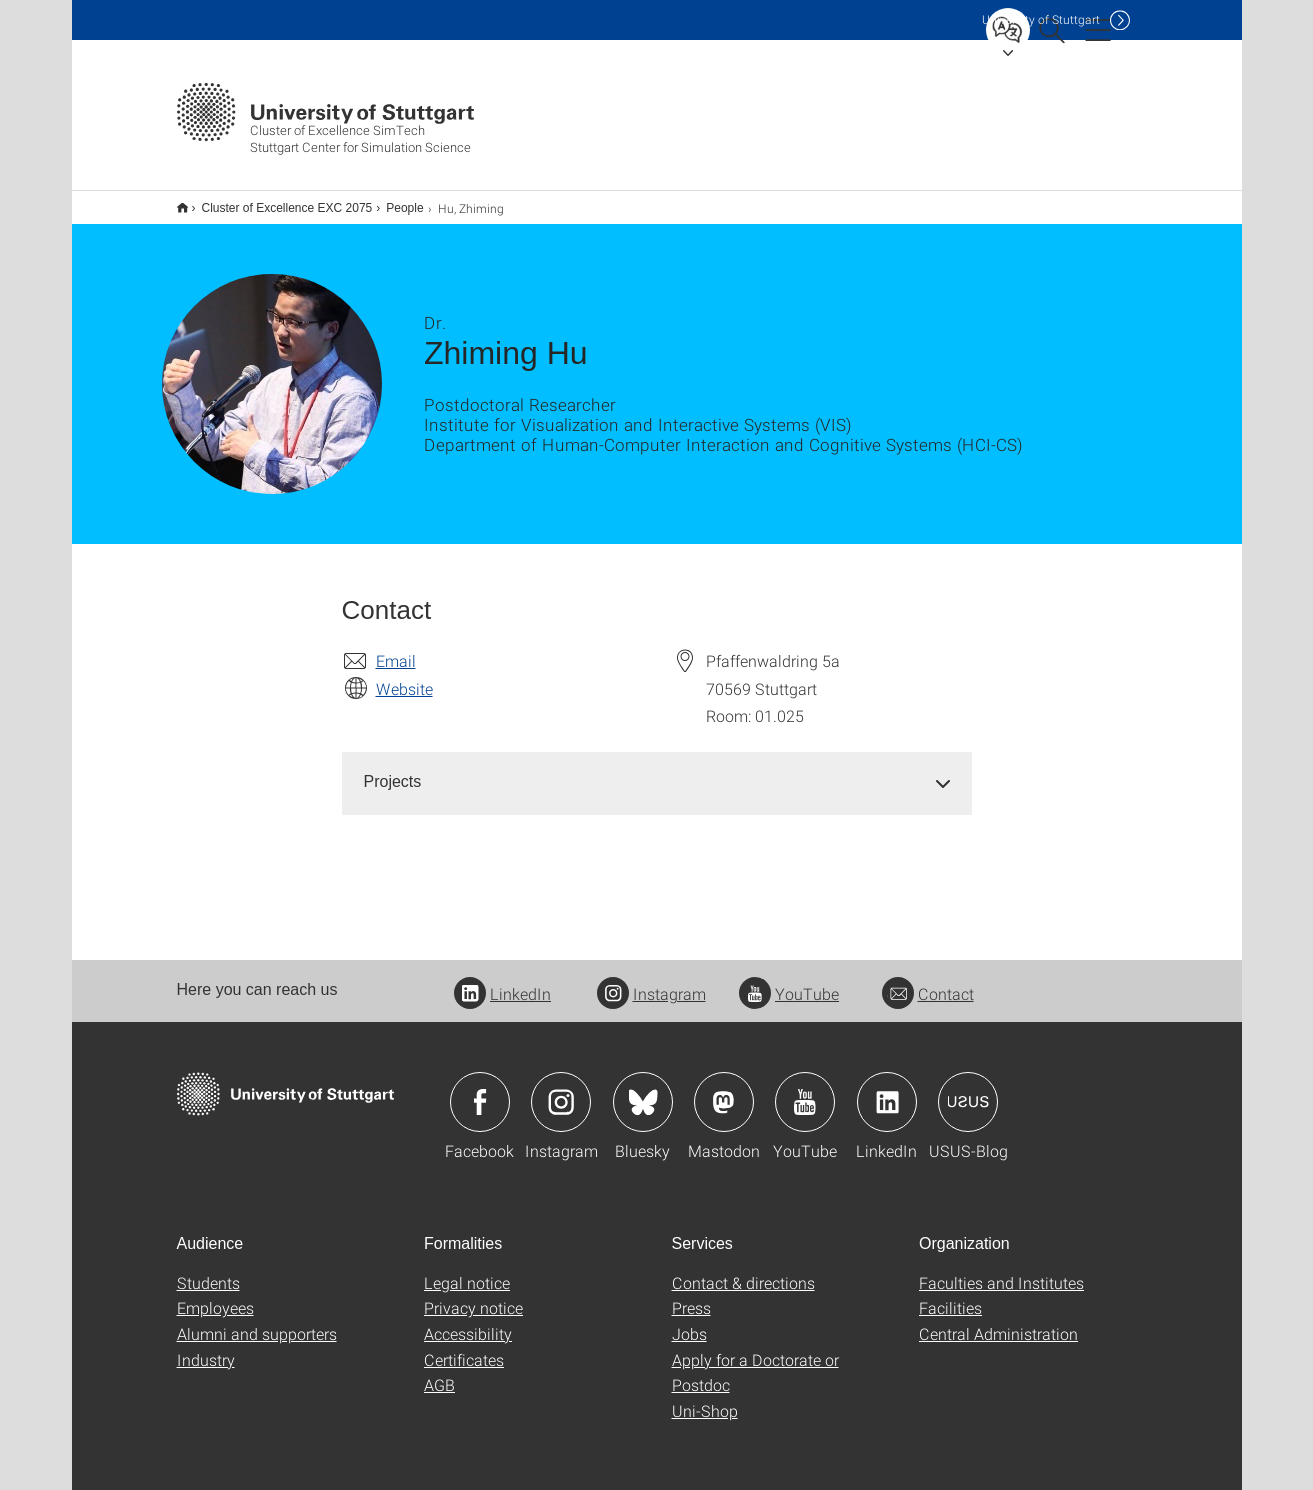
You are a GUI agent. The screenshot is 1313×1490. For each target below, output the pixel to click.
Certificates (464, 1346)
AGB (439, 1371)
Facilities (950, 1294)
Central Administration (998, 1320)
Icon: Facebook (480, 1089)
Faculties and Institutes (1001, 1269)
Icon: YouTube (805, 1089)
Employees (215, 1294)
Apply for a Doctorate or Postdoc (755, 1359)
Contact (928, 980)
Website (404, 675)
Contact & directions (743, 1269)
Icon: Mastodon (724, 1089)
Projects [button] (393, 768)
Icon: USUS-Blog (968, 1089)
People (393, 201)
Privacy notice (473, 1294)
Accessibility (468, 1320)
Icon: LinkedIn (887, 1089)
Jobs (689, 1320)
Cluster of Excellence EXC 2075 (276, 201)
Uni (1041, 19)
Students (208, 1269)
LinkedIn (502, 980)
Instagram (651, 980)
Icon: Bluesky (643, 1089)
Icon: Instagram (561, 1089)
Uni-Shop (705, 1397)
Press (691, 1294)
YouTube (789, 980)
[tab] (657, 769)
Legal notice (467, 1269)
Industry (206, 1346)
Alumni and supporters (257, 1320)
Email (396, 647)
